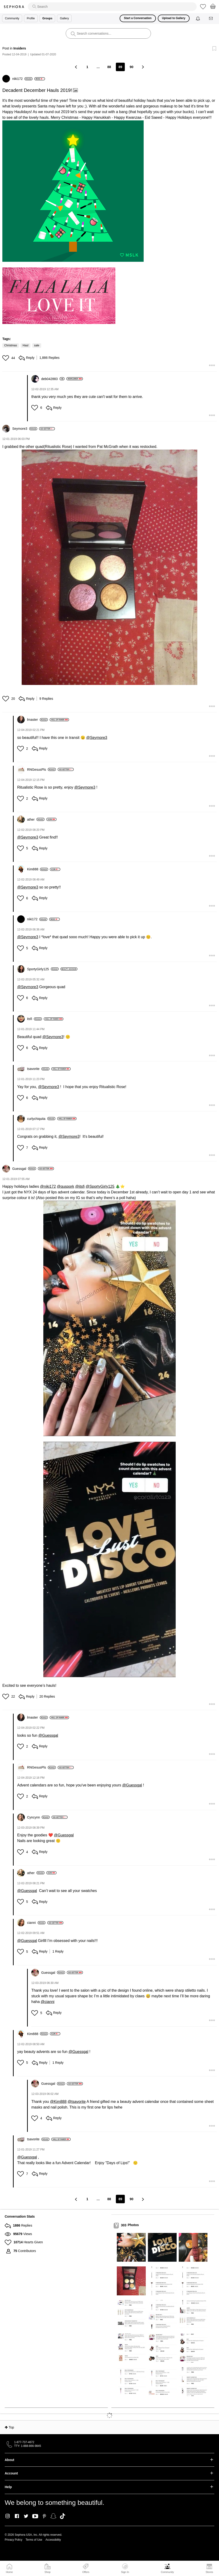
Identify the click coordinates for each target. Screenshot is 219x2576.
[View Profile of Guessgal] (24, 1169)
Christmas (10, 345)
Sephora (14, 6)
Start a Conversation (137, 18)
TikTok (62, 2516)
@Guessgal (48, 1735)
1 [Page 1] (87, 67)
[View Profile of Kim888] (37, 869)
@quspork (65, 1186)
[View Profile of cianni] (36, 1923)
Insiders (19, 48)
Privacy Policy (13, 2539)
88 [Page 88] (109, 67)
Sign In (125, 2568)
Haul (25, 345)
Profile (31, 18)
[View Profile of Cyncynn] (38, 1817)
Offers (85, 2572)
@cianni (47, 2002)
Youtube (35, 2516)
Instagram (8, 2516)
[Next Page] (142, 66)
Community (167, 2572)
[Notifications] (198, 18)
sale (36, 345)
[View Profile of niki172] (22, 79)
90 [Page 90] (132, 67)
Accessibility (53, 2539)
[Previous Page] (76, 66)
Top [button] (11, 2427)
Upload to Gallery (173, 18)
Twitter (26, 2516)
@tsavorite (77, 2102)
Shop (48, 2572)
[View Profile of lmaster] (37, 719)
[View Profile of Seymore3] (24, 428)
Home (9, 2572)
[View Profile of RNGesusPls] (41, 769)
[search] (112, 6)
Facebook (17, 2516)
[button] (6, 358)
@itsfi (80, 1186)
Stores (209, 2572)
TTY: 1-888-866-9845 (27, 2446)
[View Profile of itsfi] (34, 1019)
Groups (47, 18)
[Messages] (211, 18)
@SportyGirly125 (100, 1186)
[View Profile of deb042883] (53, 379)
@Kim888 (58, 2102)
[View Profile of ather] (36, 819)
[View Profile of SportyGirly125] (43, 969)
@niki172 (48, 1186)
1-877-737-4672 (24, 2442)
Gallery (64, 18)
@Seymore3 (96, 738)
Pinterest (44, 2516)
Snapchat (53, 2516)
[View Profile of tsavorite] (38, 1069)
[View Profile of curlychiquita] (41, 1119)
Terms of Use (34, 2539)
